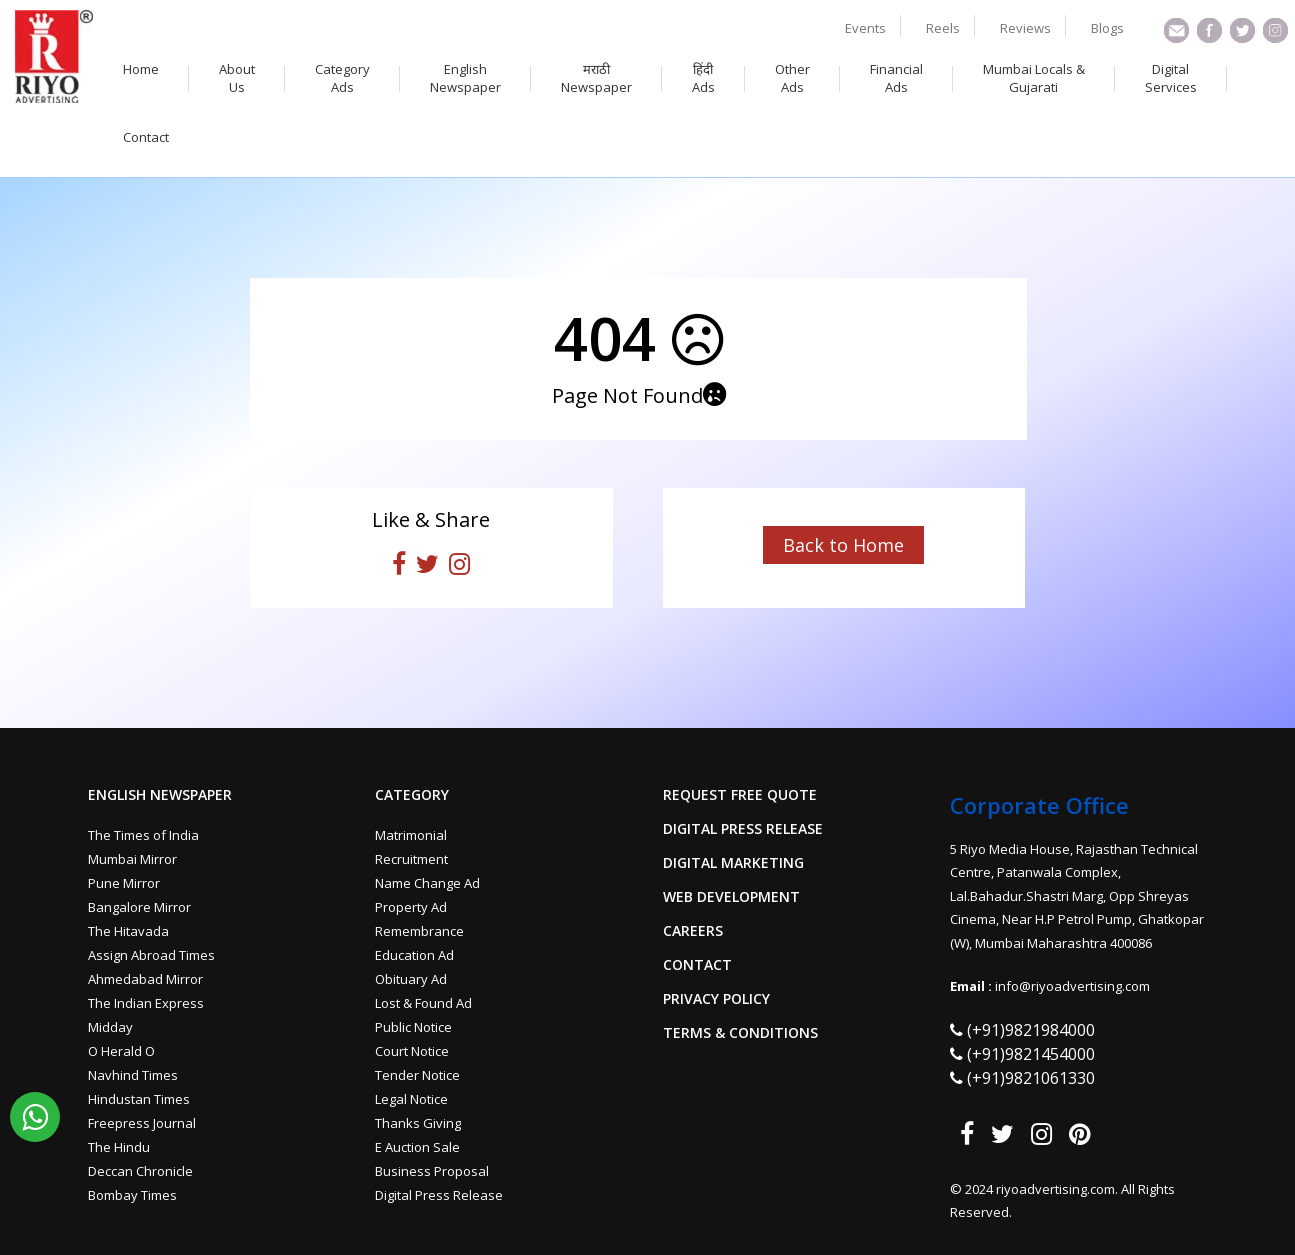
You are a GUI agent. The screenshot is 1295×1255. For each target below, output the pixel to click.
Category (412, 795)
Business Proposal (432, 1171)
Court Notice (412, 1051)
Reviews (1025, 28)
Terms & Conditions (740, 1033)
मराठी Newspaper (596, 78)
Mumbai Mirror (132, 859)
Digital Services (1171, 78)
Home (141, 69)
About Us (237, 78)
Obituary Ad (411, 979)
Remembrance (419, 931)
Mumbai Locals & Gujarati (1034, 78)
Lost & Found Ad (423, 1003)
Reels (943, 28)
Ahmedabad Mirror (145, 979)
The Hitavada (128, 931)
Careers (693, 931)
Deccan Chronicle (140, 1171)
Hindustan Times (139, 1099)
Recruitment (411, 859)
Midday (110, 1027)
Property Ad (411, 907)
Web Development (731, 897)
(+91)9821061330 (1031, 1078)
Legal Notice (411, 1099)
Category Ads (342, 78)
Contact (146, 137)
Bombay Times (132, 1195)
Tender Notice (417, 1075)
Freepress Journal (142, 1123)
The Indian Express (146, 1003)
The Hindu (119, 1147)
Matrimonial (411, 835)
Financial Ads (896, 78)
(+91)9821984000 (1031, 1030)
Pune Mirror (124, 883)
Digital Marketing (733, 863)
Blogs (1107, 28)
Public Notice (413, 1027)
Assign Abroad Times (151, 955)
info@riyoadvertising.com (1072, 986)
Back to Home (843, 545)
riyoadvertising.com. (1058, 1189)
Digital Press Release (439, 1195)
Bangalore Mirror (139, 907)
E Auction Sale (417, 1147)
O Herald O (121, 1051)
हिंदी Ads (703, 78)
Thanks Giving (418, 1123)
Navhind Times (133, 1075)
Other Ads (792, 78)
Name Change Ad (427, 883)
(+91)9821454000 (1031, 1054)
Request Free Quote (740, 795)
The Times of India (143, 835)
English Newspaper (465, 78)
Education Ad (414, 955)
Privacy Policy (716, 999)
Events (865, 28)
